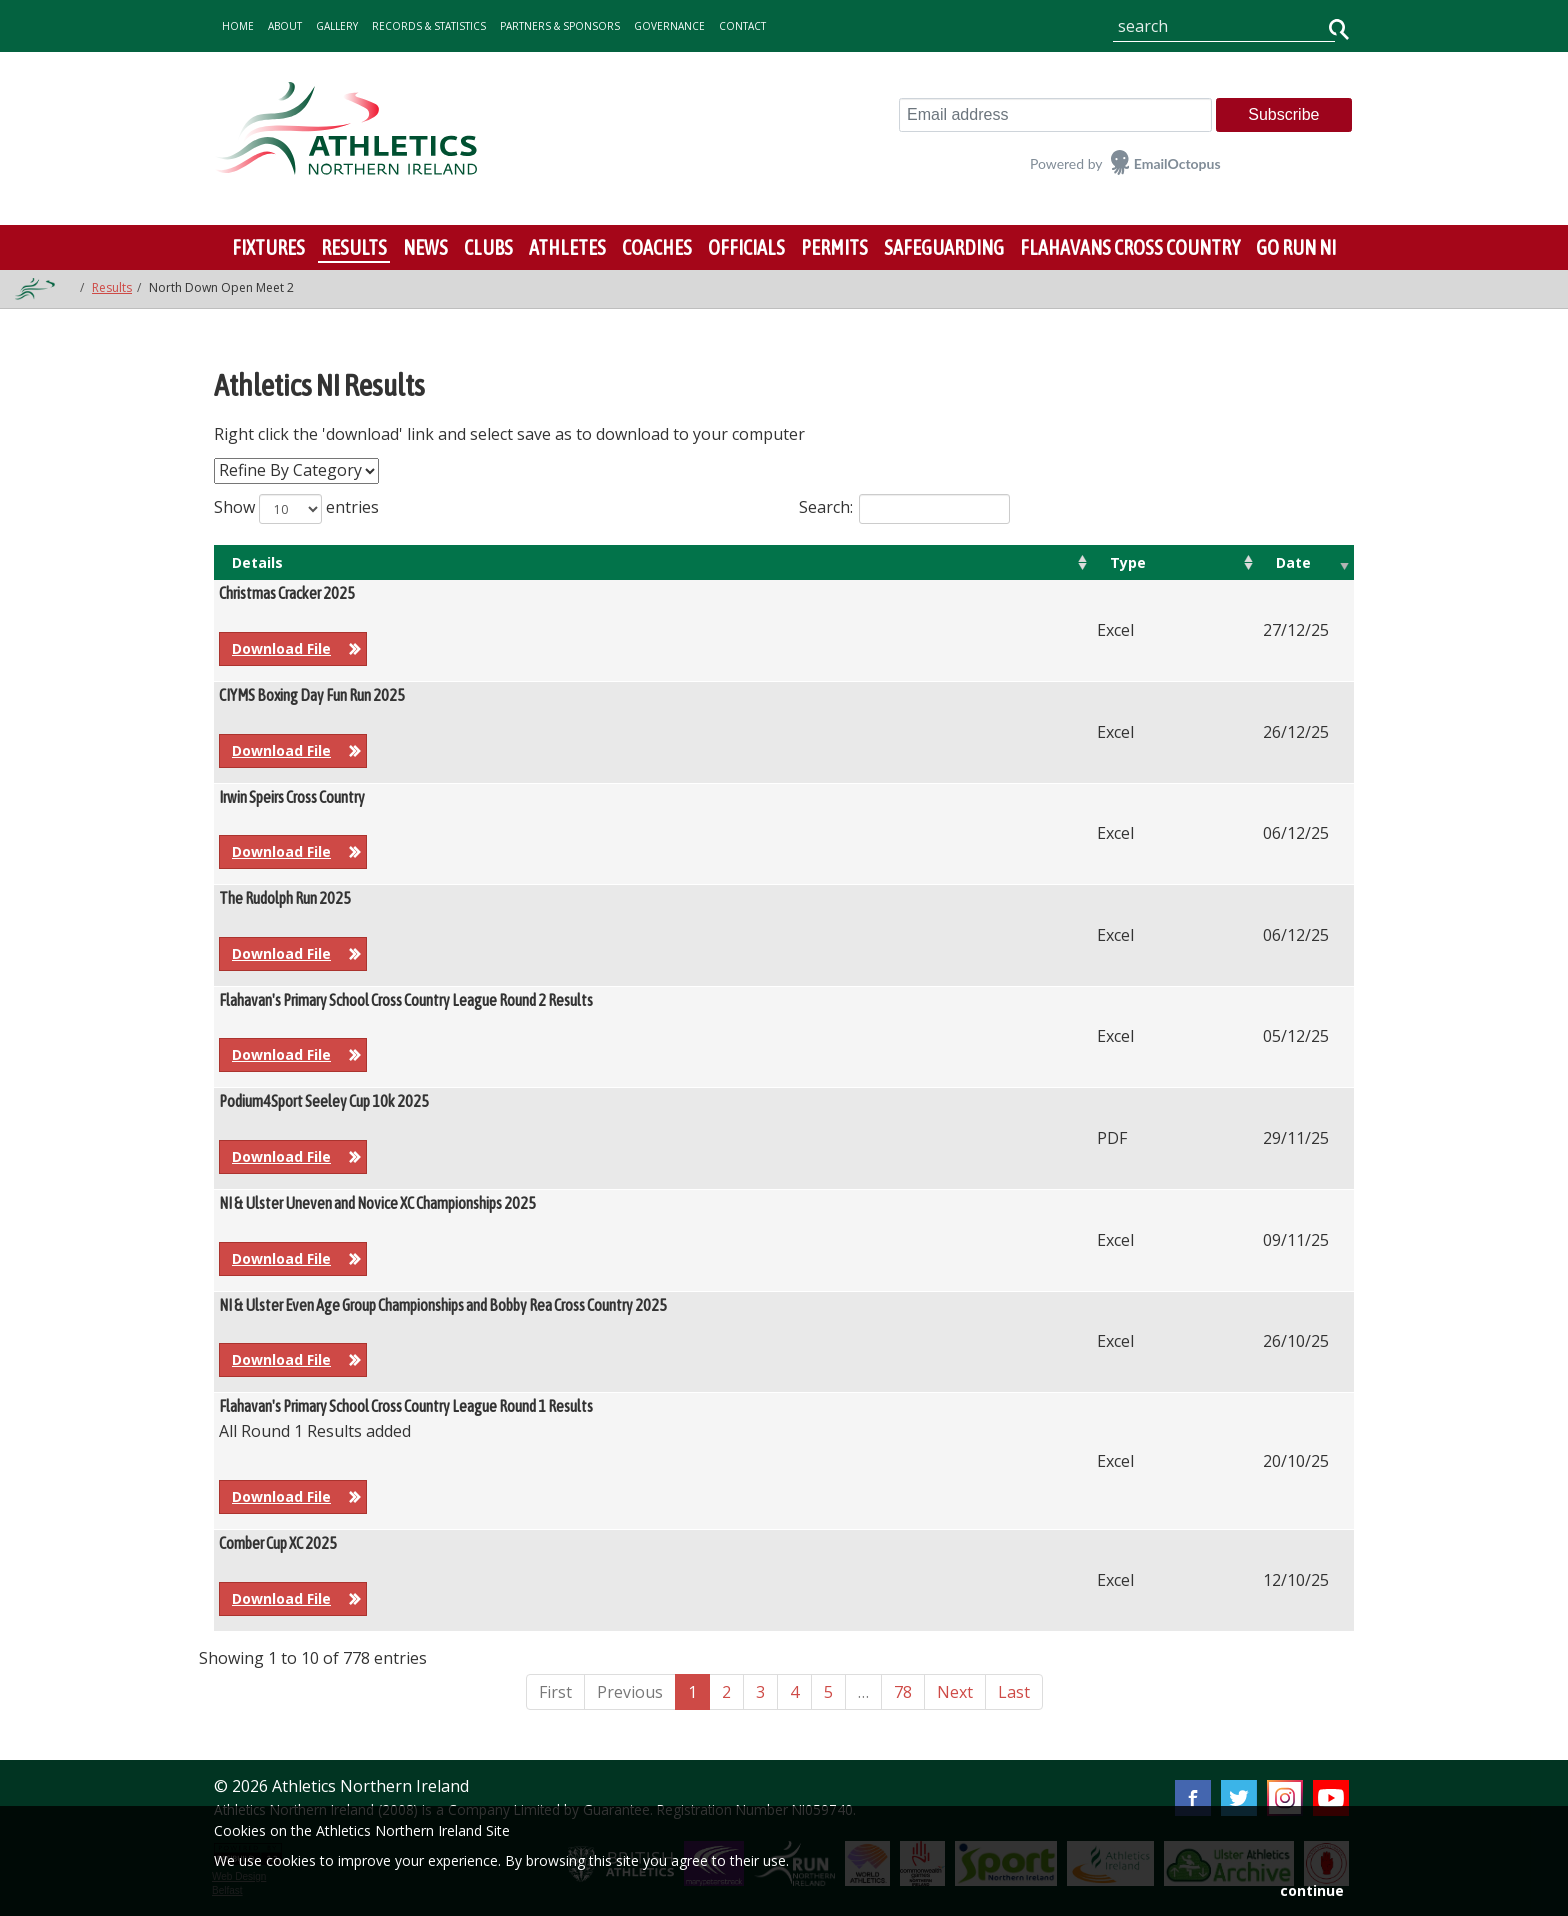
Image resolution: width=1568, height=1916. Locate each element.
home (238, 26)
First (555, 1692)
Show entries (296, 509)
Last (1014, 1692)
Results (354, 247)
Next (955, 1692)
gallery (337, 26)
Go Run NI (1296, 247)
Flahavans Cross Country (1130, 247)
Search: (904, 509)
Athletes (567, 247)
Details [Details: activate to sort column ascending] (257, 562)
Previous (630, 1692)
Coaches (657, 247)
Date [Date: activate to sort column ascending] (1293, 562)
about (285, 26)
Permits (834, 247)
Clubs (488, 247)
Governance (669, 26)
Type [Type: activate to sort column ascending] (1128, 562)
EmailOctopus (1177, 163)
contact (742, 26)
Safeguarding (944, 247)
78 (903, 1692)
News (425, 247)
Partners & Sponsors (560, 26)
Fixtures (268, 247)
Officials (746, 247)
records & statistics (429, 26)
